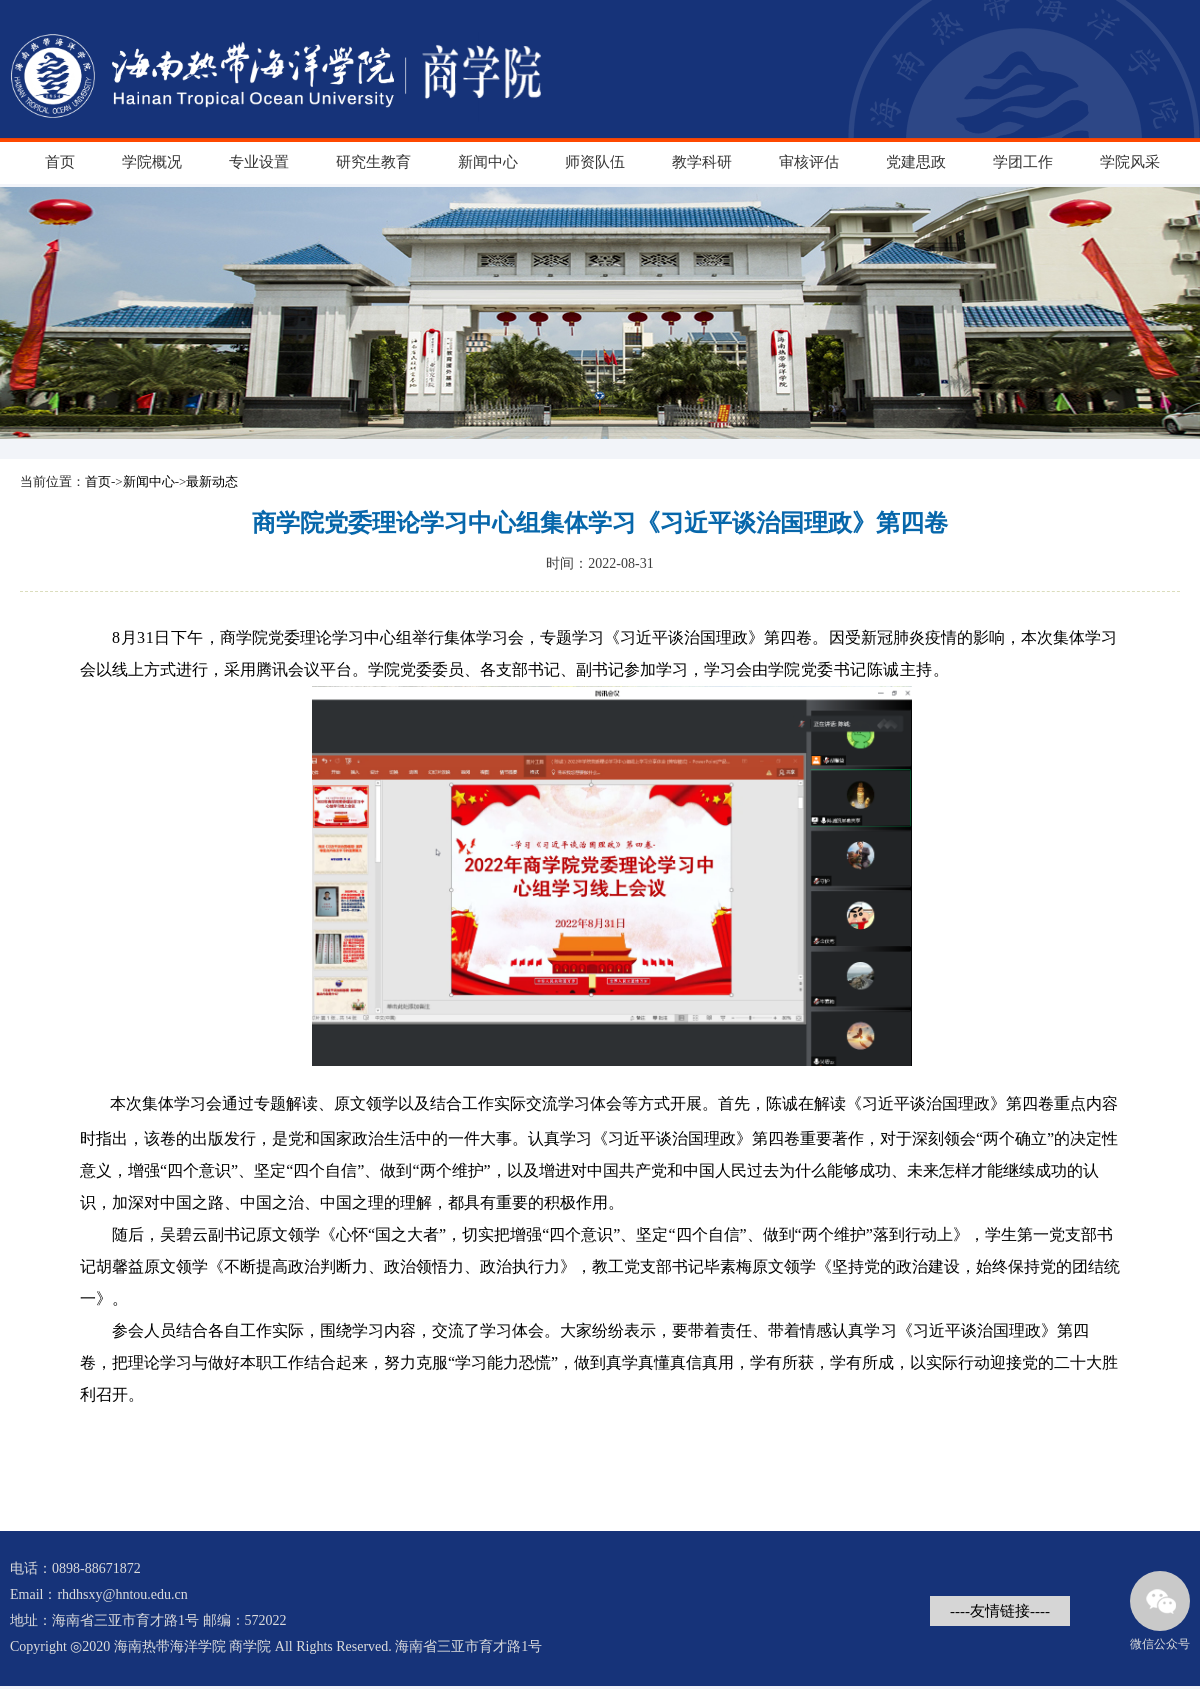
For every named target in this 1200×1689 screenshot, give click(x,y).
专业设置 (259, 162)
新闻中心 (488, 162)
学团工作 (1023, 162)
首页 (60, 162)
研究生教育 (373, 162)
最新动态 (212, 481)
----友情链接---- (1000, 1611)
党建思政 (916, 162)
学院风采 (1130, 162)
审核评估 (809, 162)
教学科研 (702, 162)
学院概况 (152, 162)
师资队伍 (595, 162)
